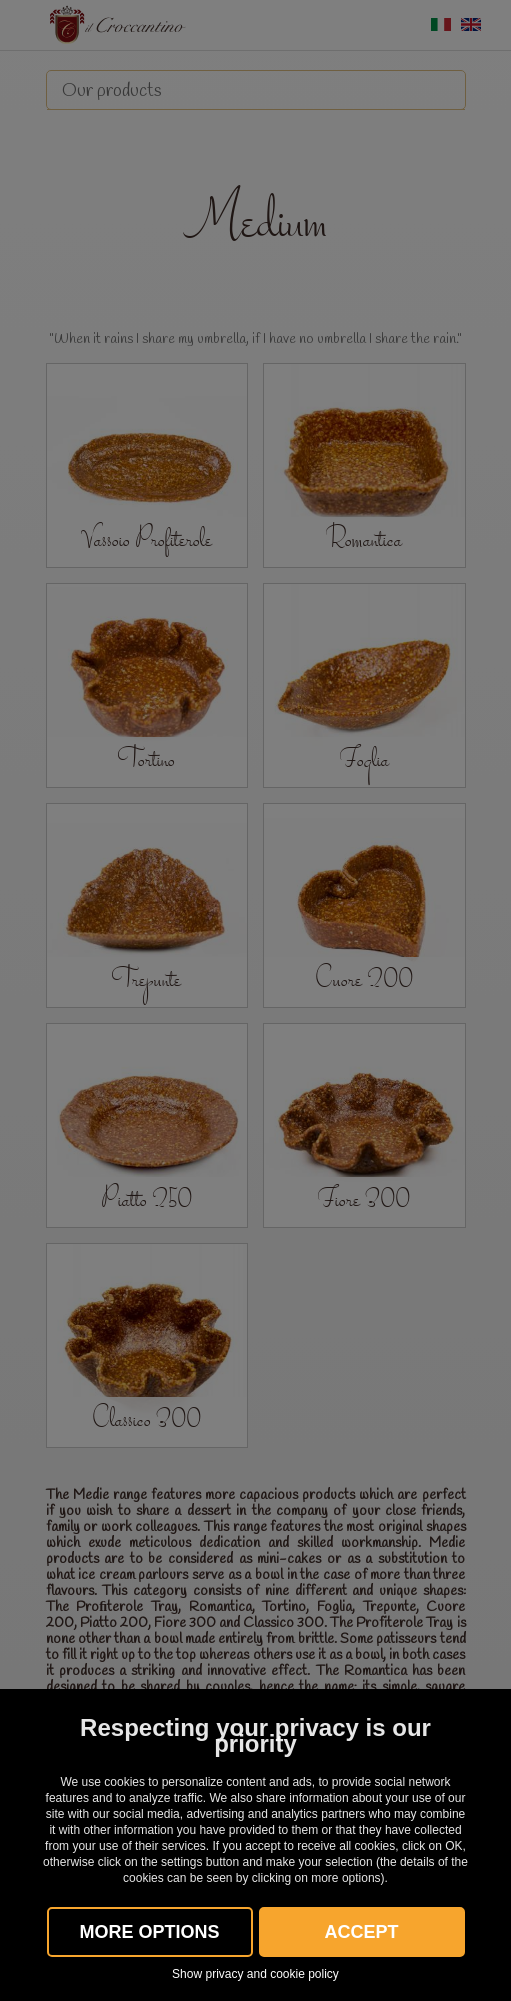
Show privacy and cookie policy (255, 1974)
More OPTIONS (149, 1932)
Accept (361, 1932)
